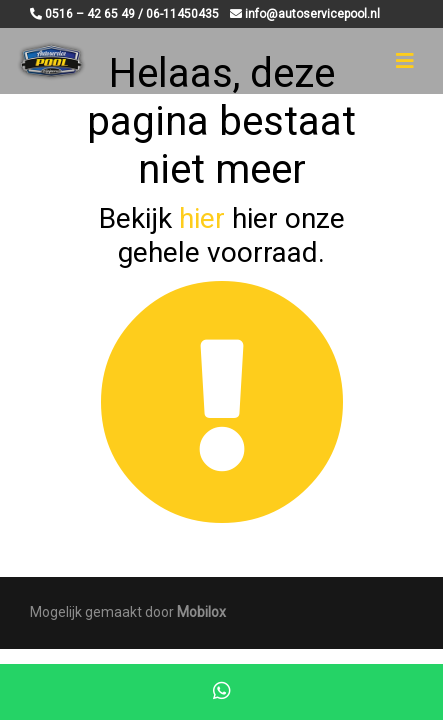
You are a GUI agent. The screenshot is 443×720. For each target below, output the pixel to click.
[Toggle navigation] (405, 61)
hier (202, 218)
